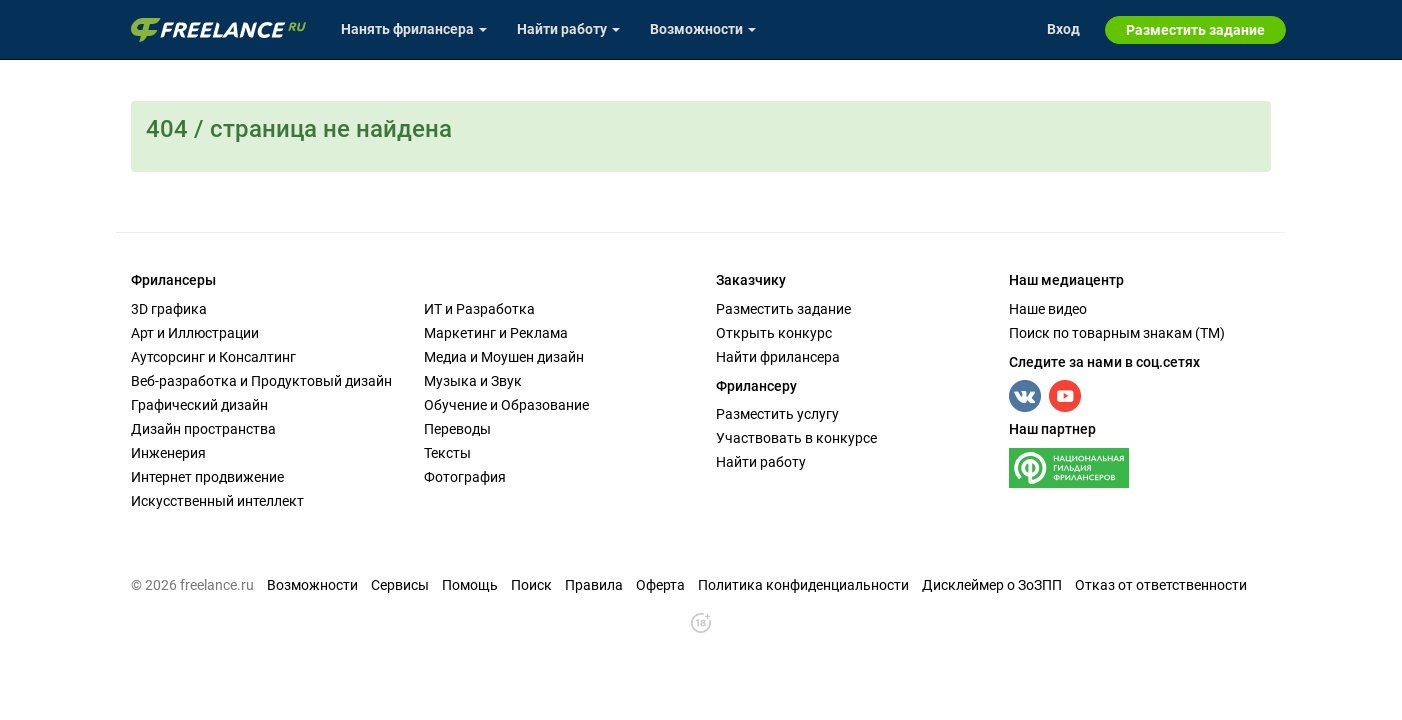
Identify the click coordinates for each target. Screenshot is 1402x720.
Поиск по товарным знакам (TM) (1117, 333)
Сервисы (400, 585)
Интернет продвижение (207, 477)
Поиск (531, 585)
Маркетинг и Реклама (496, 333)
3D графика (169, 309)
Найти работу (761, 462)
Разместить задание (783, 309)
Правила (594, 585)
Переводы (457, 429)
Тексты (447, 453)
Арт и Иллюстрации (195, 333)
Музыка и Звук (473, 381)
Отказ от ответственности (1161, 585)
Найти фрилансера (778, 357)
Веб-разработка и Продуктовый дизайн (261, 381)
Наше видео (1048, 309)
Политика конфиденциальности (803, 585)
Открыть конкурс (774, 333)
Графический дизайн (199, 405)
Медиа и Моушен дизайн (504, 357)
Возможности (312, 585)
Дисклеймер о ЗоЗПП (992, 585)
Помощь (470, 585)
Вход (1063, 29)
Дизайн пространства (203, 429)
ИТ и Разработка (479, 309)
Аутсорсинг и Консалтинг (213, 357)
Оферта (660, 585)
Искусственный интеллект (217, 501)
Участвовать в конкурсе (796, 438)
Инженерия (168, 453)
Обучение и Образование (506, 405)
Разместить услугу (777, 414)
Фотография (465, 477)
